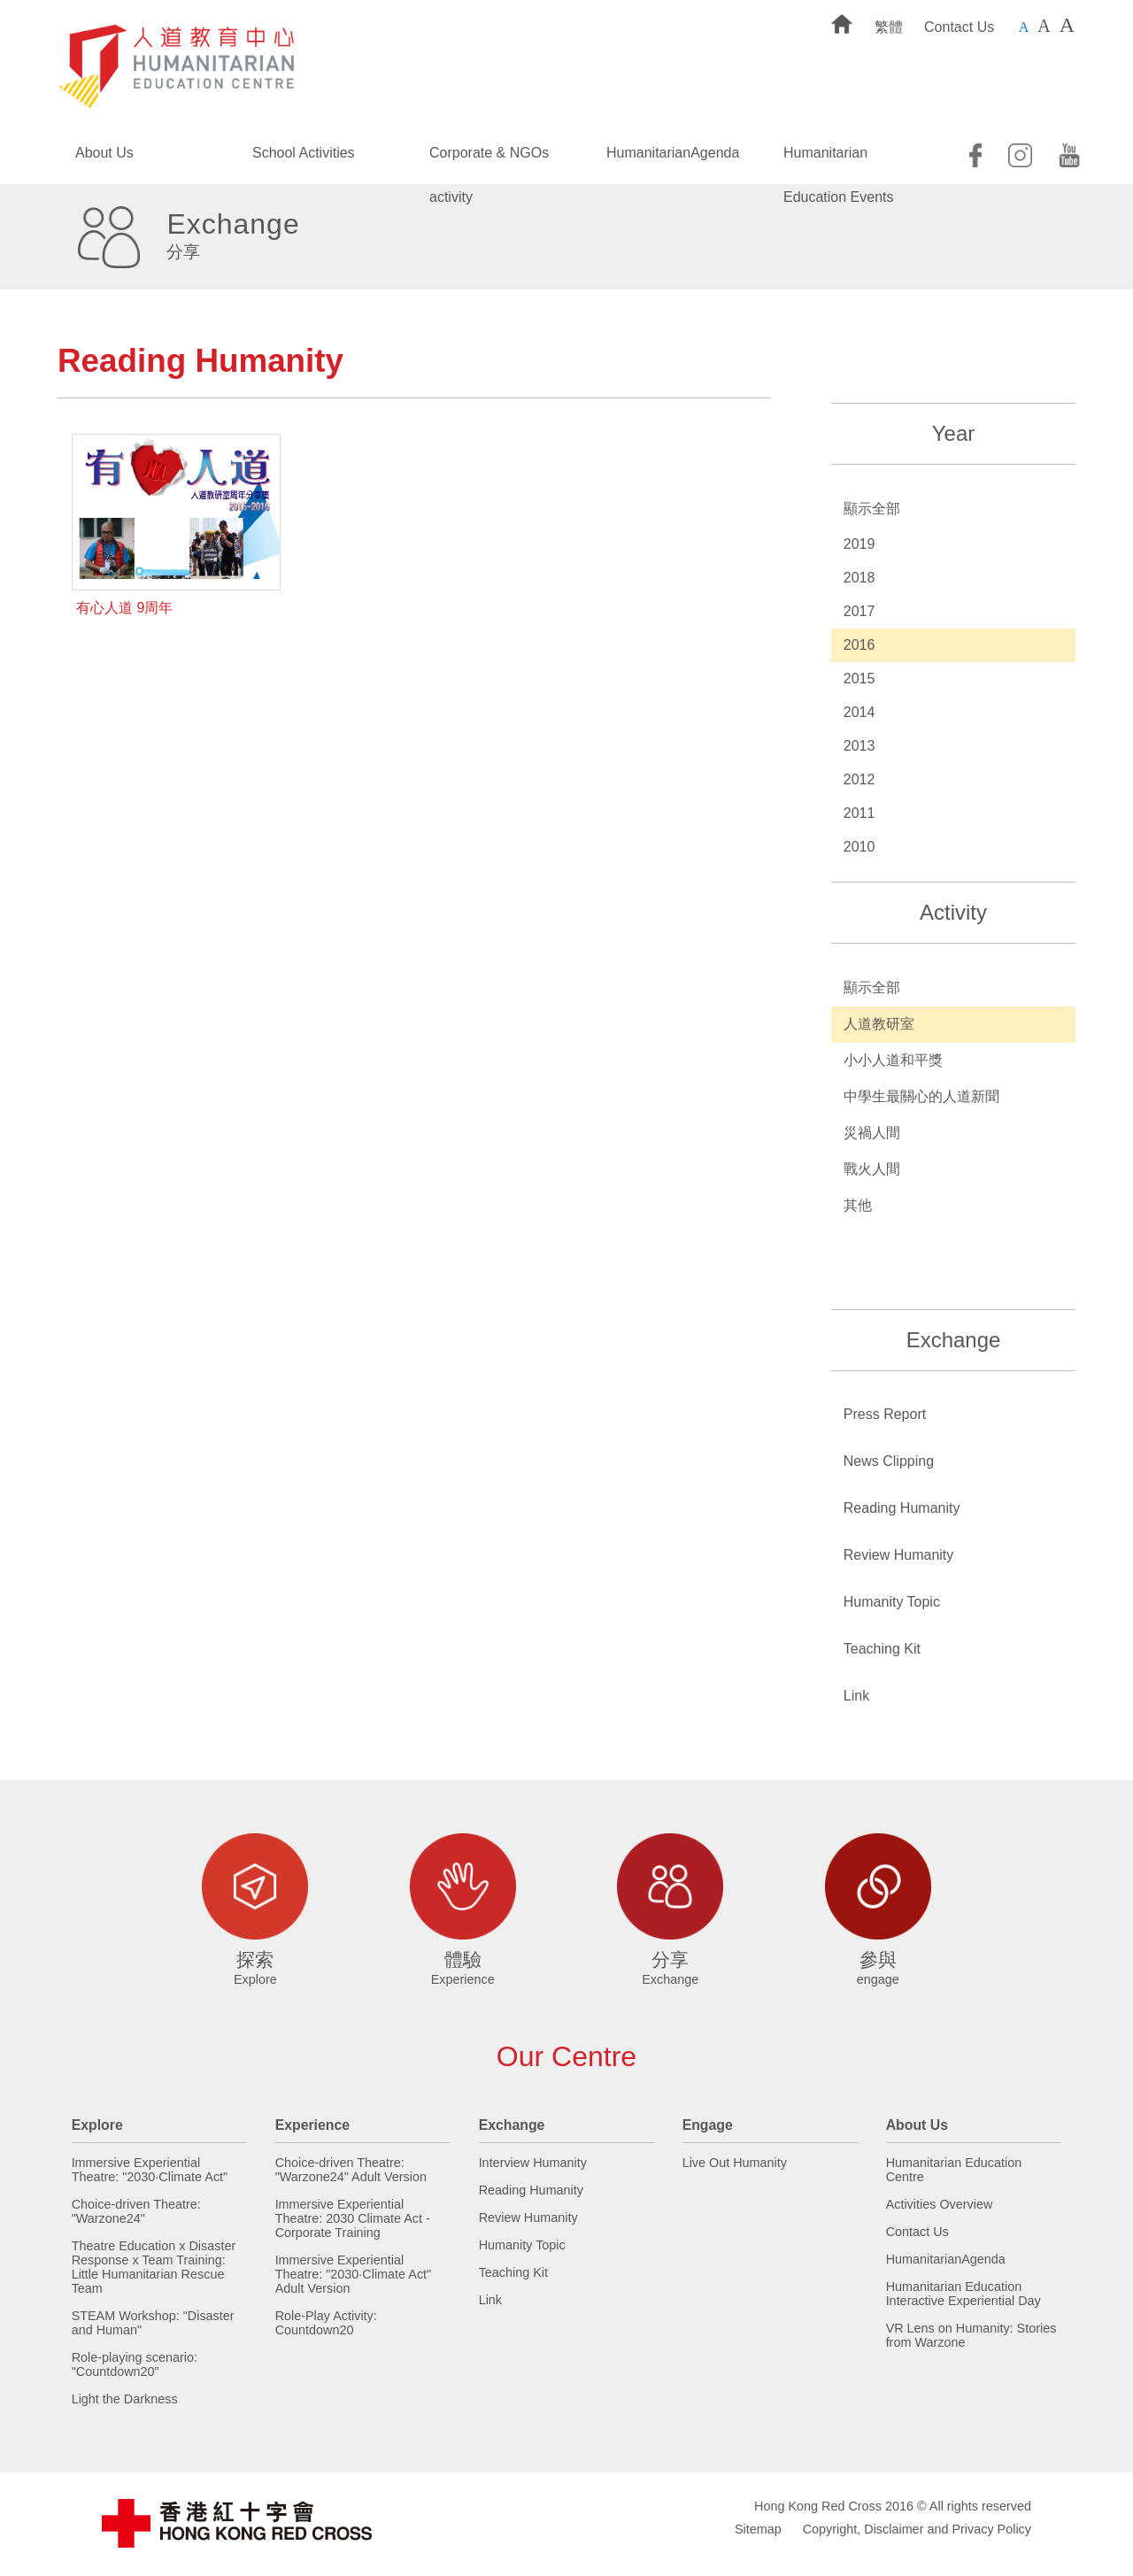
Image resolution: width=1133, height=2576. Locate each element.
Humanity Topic (892, 1601)
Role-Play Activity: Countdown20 (326, 2323)
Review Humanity (898, 1554)
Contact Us (959, 27)
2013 (859, 745)
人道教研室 (879, 1023)
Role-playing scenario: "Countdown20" (134, 2364)
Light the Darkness (125, 2399)
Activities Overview (939, 2204)
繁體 (889, 27)
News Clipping (889, 1461)
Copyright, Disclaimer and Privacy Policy (917, 2529)
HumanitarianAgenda (672, 152)
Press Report (885, 1414)
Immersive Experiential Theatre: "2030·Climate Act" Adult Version (353, 2274)
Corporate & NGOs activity (489, 160)
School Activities (303, 152)
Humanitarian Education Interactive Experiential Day (963, 2293)
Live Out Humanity (734, 2163)
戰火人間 (872, 1168)
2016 (859, 644)
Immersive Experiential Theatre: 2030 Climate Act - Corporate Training (352, 2218)
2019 (859, 543)
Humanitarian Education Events (838, 160)
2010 (859, 846)
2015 (859, 678)
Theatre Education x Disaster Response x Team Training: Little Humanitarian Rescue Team (154, 2267)
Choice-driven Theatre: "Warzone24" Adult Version (351, 2170)
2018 (859, 577)
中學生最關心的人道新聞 (921, 1096)
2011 (859, 813)
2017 (859, 611)
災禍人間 (872, 1132)
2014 (859, 712)
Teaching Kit (882, 1648)
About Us (104, 152)
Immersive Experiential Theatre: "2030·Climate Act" (150, 2170)
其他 (858, 1205)
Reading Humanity (902, 1508)
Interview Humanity (533, 2163)
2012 (859, 779)
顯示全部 (872, 508)
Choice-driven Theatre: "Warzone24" (136, 2211)
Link (856, 1695)
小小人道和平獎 (893, 1060)
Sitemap (758, 2529)
